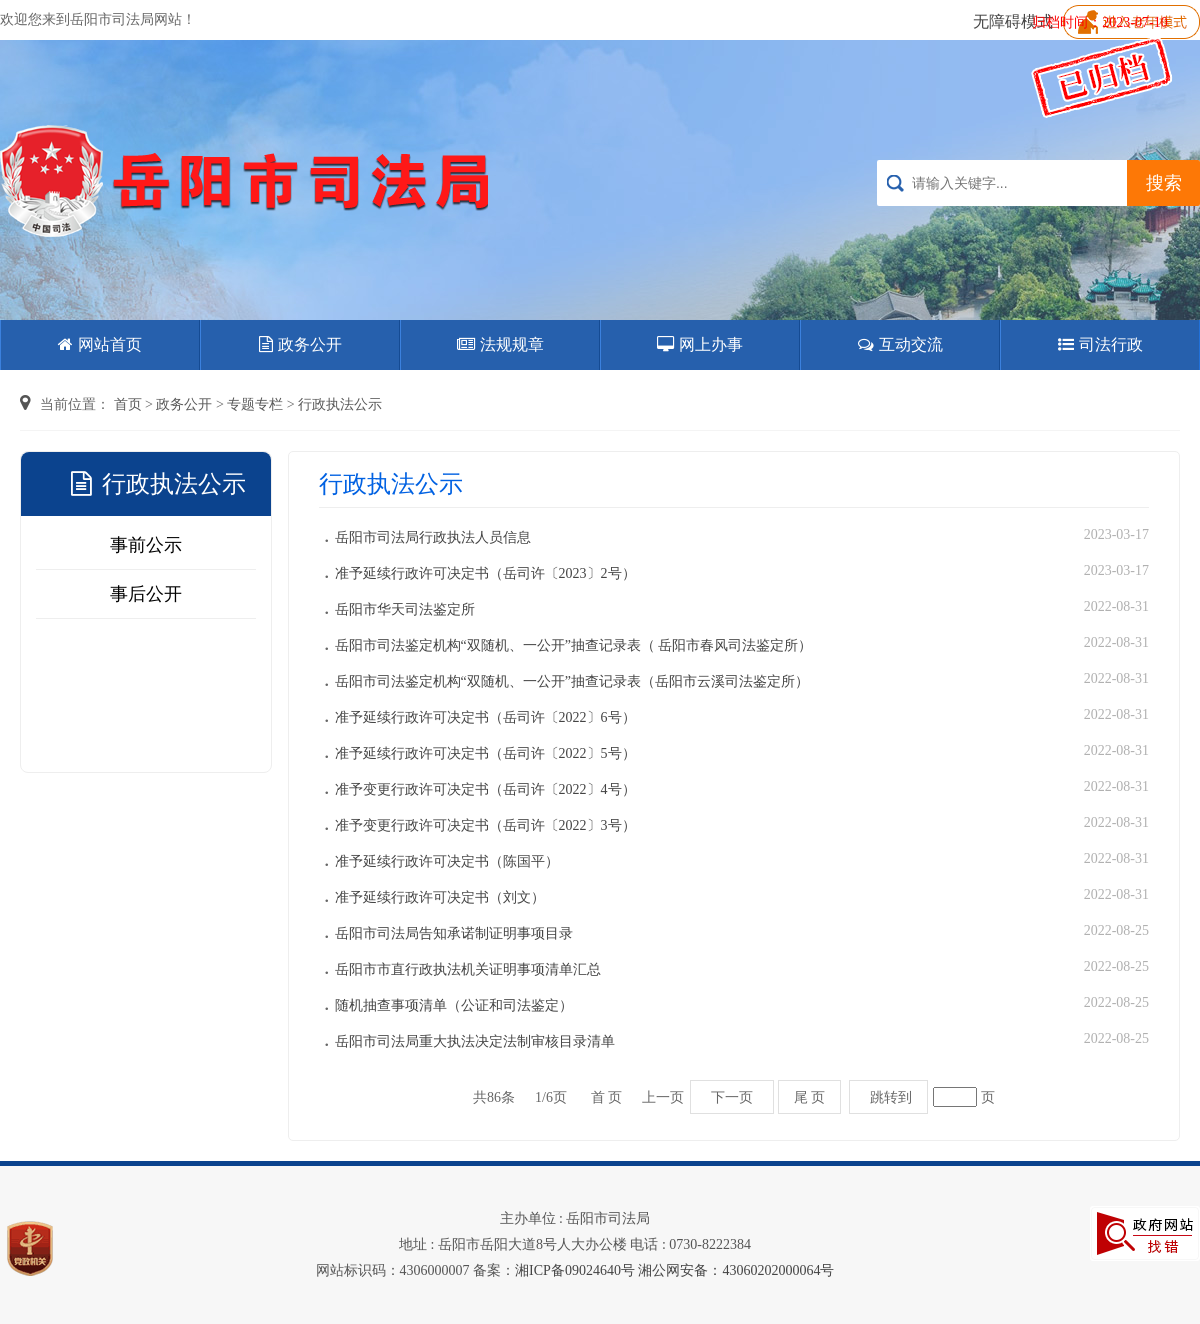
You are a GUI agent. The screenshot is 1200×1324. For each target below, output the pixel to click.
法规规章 (500, 344)
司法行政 (1100, 344)
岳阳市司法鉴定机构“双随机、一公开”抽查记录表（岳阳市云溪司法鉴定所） (572, 681)
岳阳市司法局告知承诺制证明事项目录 (454, 933)
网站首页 (100, 344)
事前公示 (146, 545)
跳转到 (891, 1097)
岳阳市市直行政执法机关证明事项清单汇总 (468, 969)
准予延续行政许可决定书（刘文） (440, 897)
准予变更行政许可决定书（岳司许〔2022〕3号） (485, 825)
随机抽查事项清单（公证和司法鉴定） (454, 1005)
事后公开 (146, 594)
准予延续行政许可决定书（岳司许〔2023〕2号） (485, 573)
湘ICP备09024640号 (575, 1270)
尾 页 (810, 1097)
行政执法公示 (340, 404)
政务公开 (300, 344)
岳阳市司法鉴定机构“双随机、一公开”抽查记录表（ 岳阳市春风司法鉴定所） (574, 645)
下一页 (732, 1097)
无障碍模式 (1013, 21)
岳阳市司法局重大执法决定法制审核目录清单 (475, 1041)
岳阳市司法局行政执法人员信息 (433, 537)
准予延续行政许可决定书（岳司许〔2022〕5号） (485, 753)
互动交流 (900, 344)
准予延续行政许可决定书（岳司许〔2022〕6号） (485, 717)
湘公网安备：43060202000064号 (736, 1270)
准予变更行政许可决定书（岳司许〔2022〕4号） (485, 789)
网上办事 (700, 344)
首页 (128, 404)
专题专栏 (255, 404)
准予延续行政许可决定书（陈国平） (447, 861)
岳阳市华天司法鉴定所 (405, 609)
